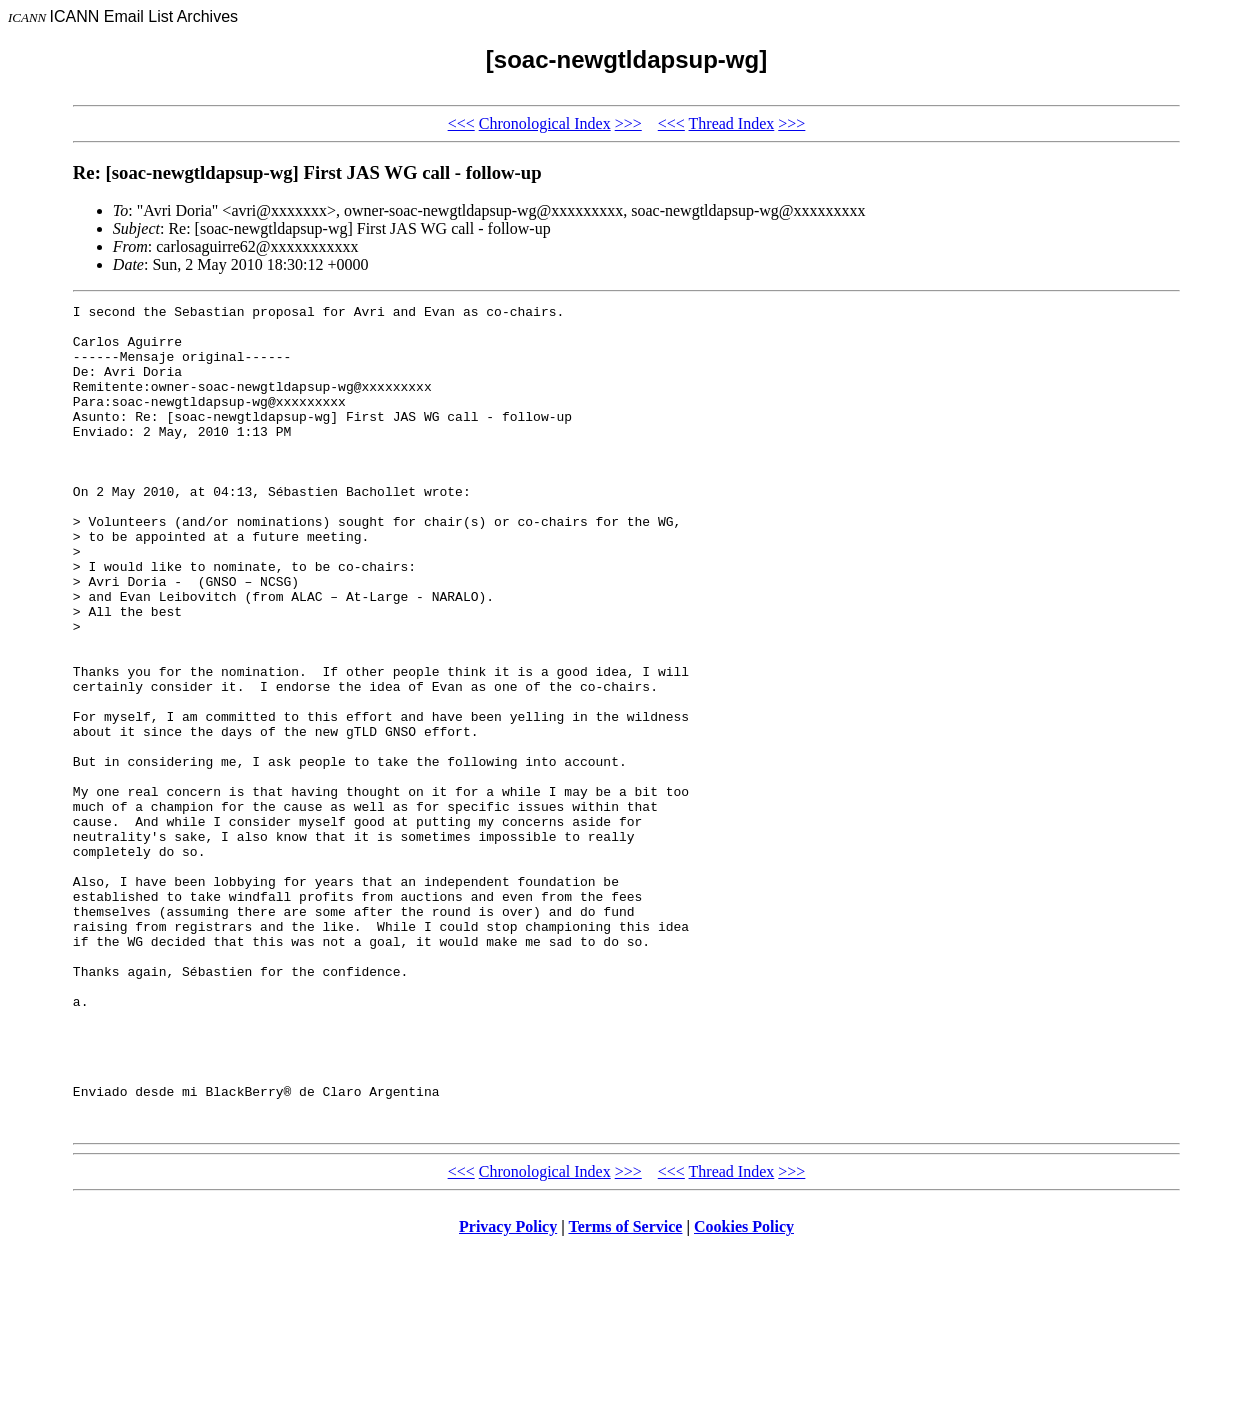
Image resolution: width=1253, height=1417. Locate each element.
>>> (628, 123)
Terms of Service (625, 1391)
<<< (461, 123)
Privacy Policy (508, 1391)
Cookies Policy (744, 1391)
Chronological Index (545, 123)
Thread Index (732, 123)
